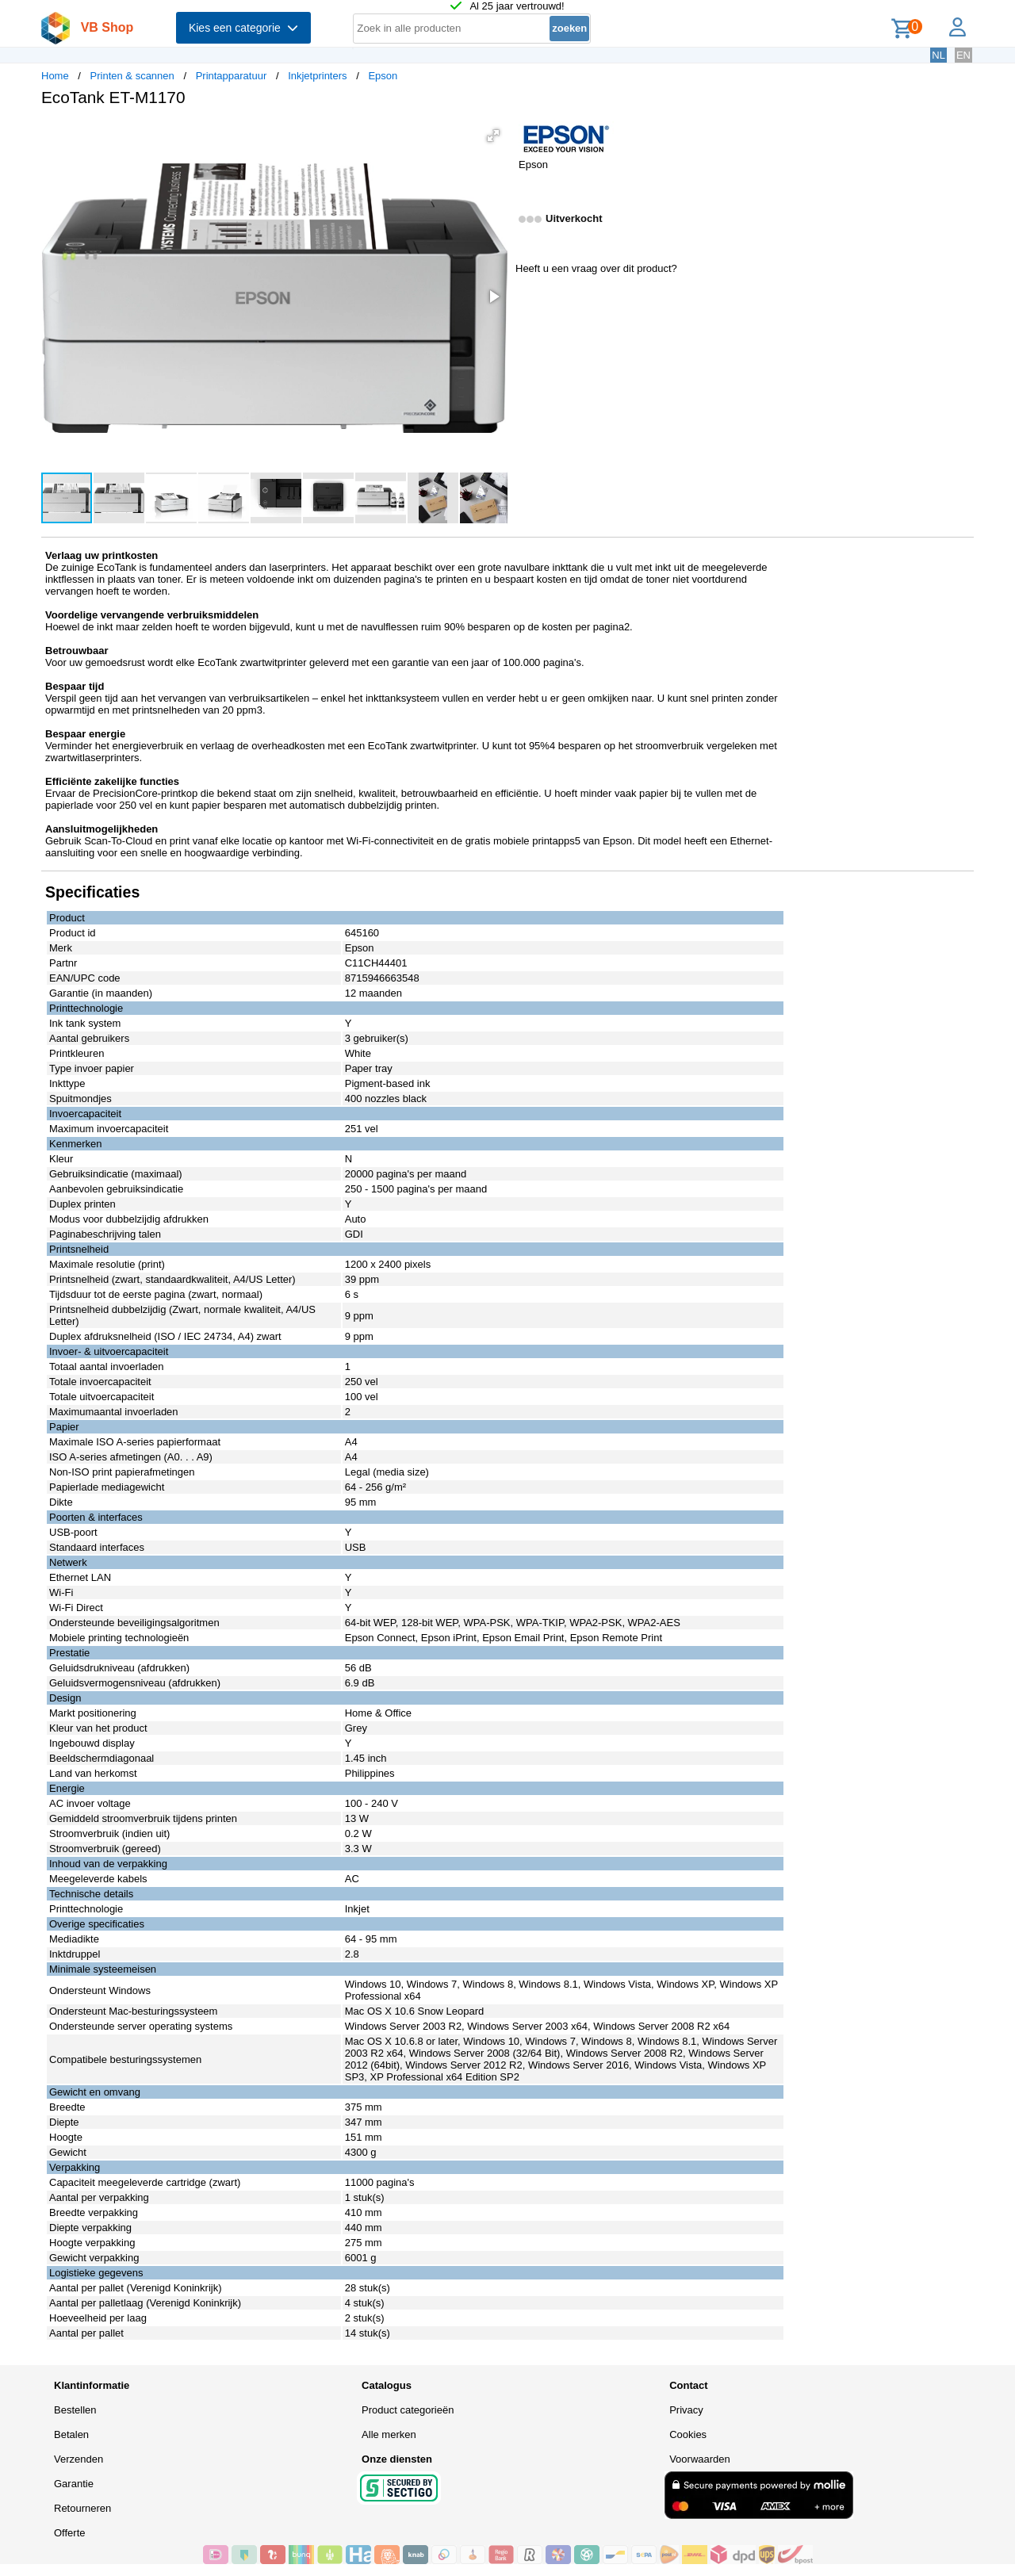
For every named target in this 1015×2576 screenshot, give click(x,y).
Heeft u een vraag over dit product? (596, 268)
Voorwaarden (699, 2459)
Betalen (71, 2434)
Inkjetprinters (317, 76)
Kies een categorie (243, 27)
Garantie (74, 2484)
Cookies (688, 2434)
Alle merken (389, 2434)
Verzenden (78, 2459)
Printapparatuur (231, 76)
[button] (493, 135)
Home (55, 76)
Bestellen (75, 2410)
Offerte (70, 2533)
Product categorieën (408, 2410)
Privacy (686, 2410)
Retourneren (82, 2508)
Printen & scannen (132, 76)
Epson (382, 76)
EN (963, 55)
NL (938, 55)
